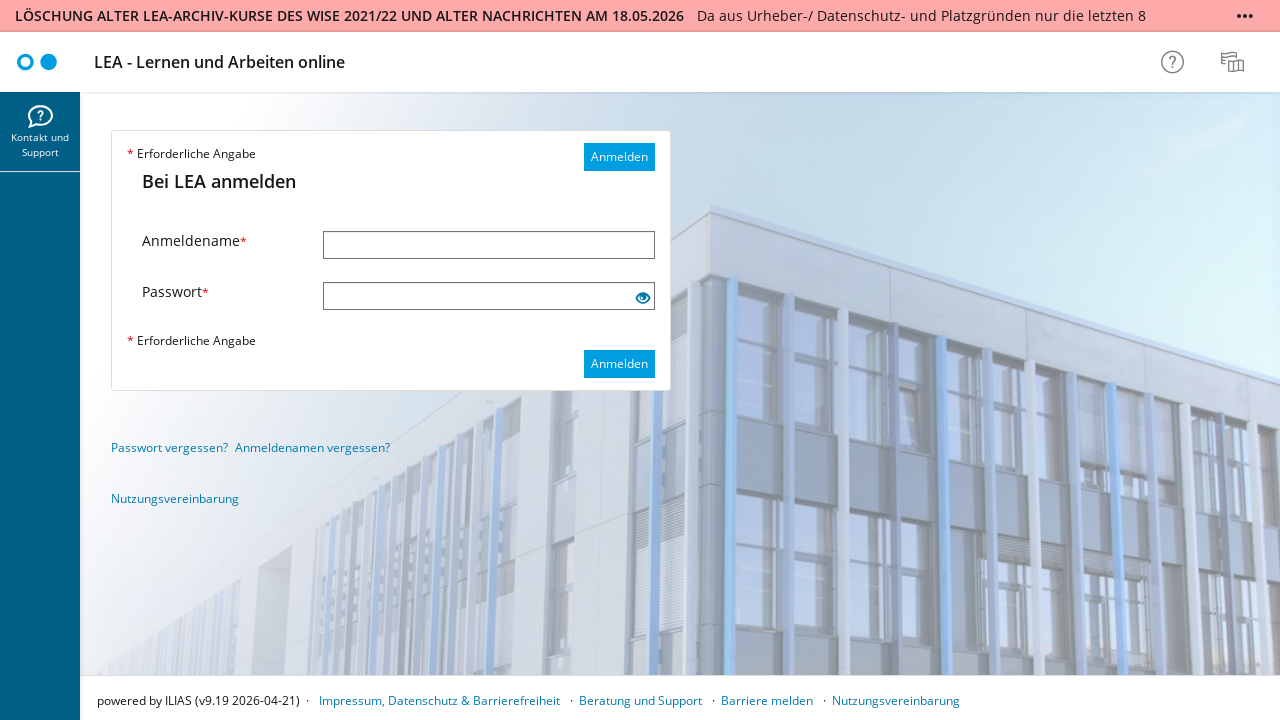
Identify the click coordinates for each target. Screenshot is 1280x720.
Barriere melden (767, 700)
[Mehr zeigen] (1245, 16)
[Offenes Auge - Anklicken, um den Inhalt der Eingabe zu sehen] (643, 298)
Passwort (175, 291)
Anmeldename (194, 240)
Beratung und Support (640, 700)
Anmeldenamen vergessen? (312, 447)
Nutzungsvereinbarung (175, 498)
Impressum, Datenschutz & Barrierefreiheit (439, 700)
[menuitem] (1235, 62)
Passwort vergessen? (169, 447)
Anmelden (619, 156)
